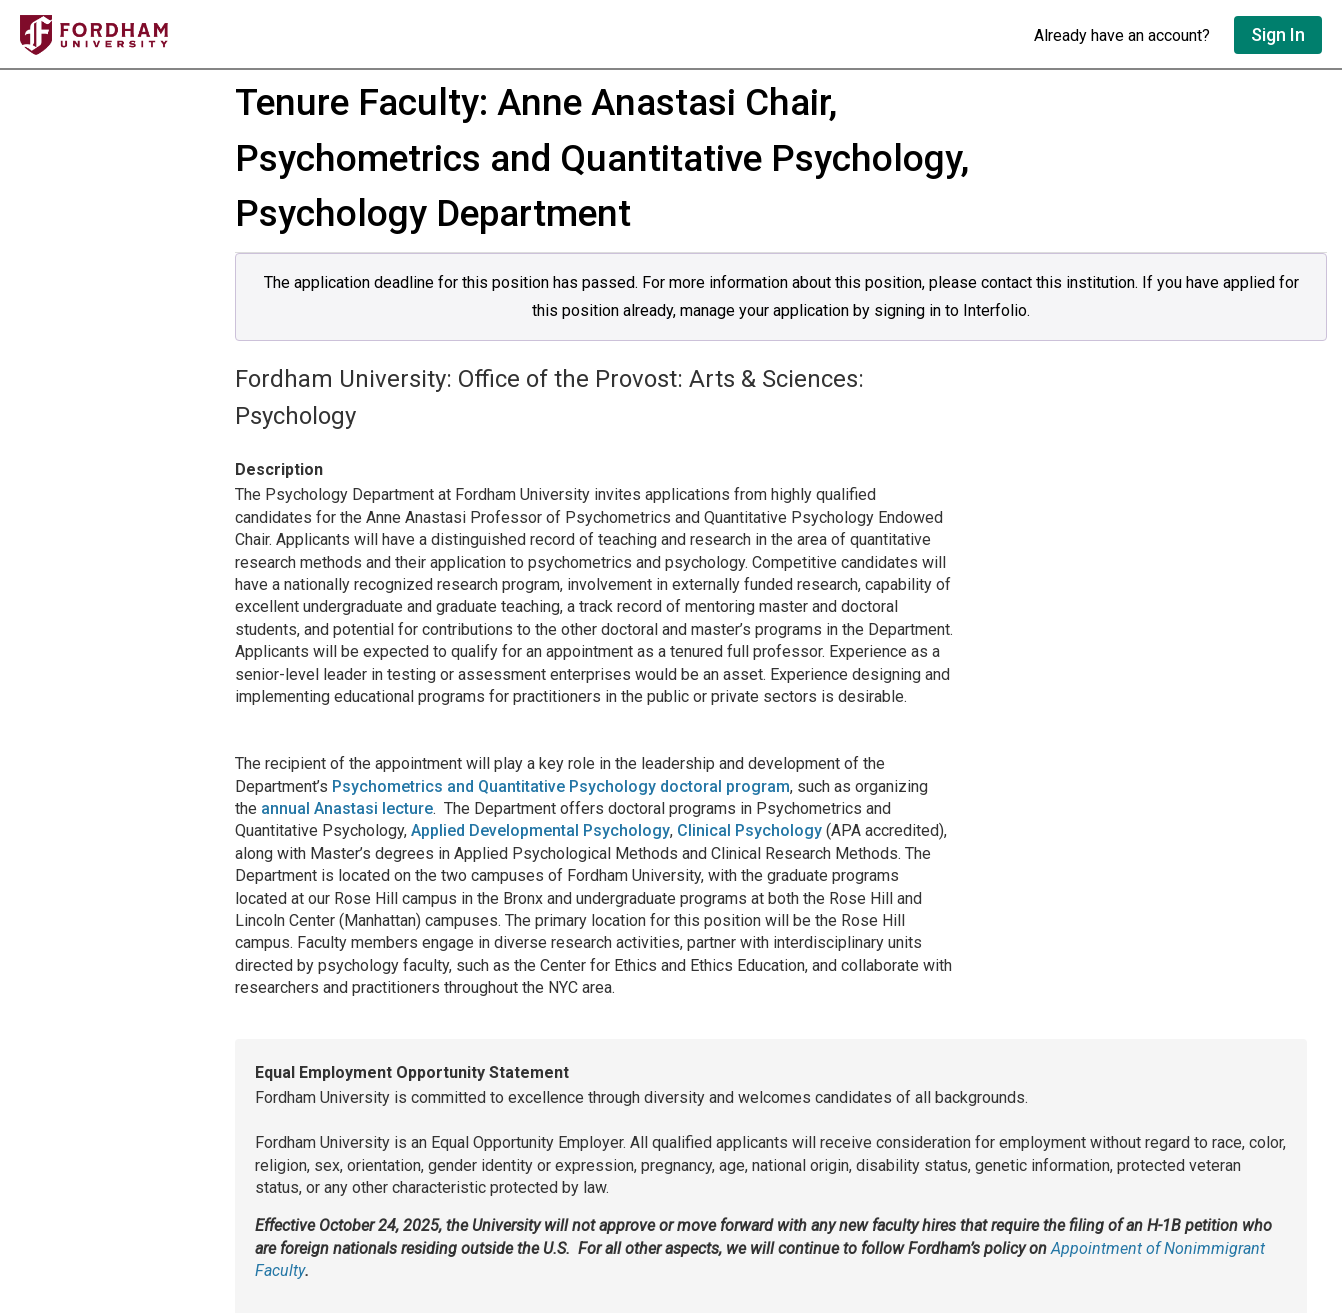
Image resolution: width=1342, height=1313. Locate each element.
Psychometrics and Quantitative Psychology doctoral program (561, 786)
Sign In (1278, 34)
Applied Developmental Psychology (540, 830)
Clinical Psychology (749, 830)
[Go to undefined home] (517, 35)
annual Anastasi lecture (347, 808)
